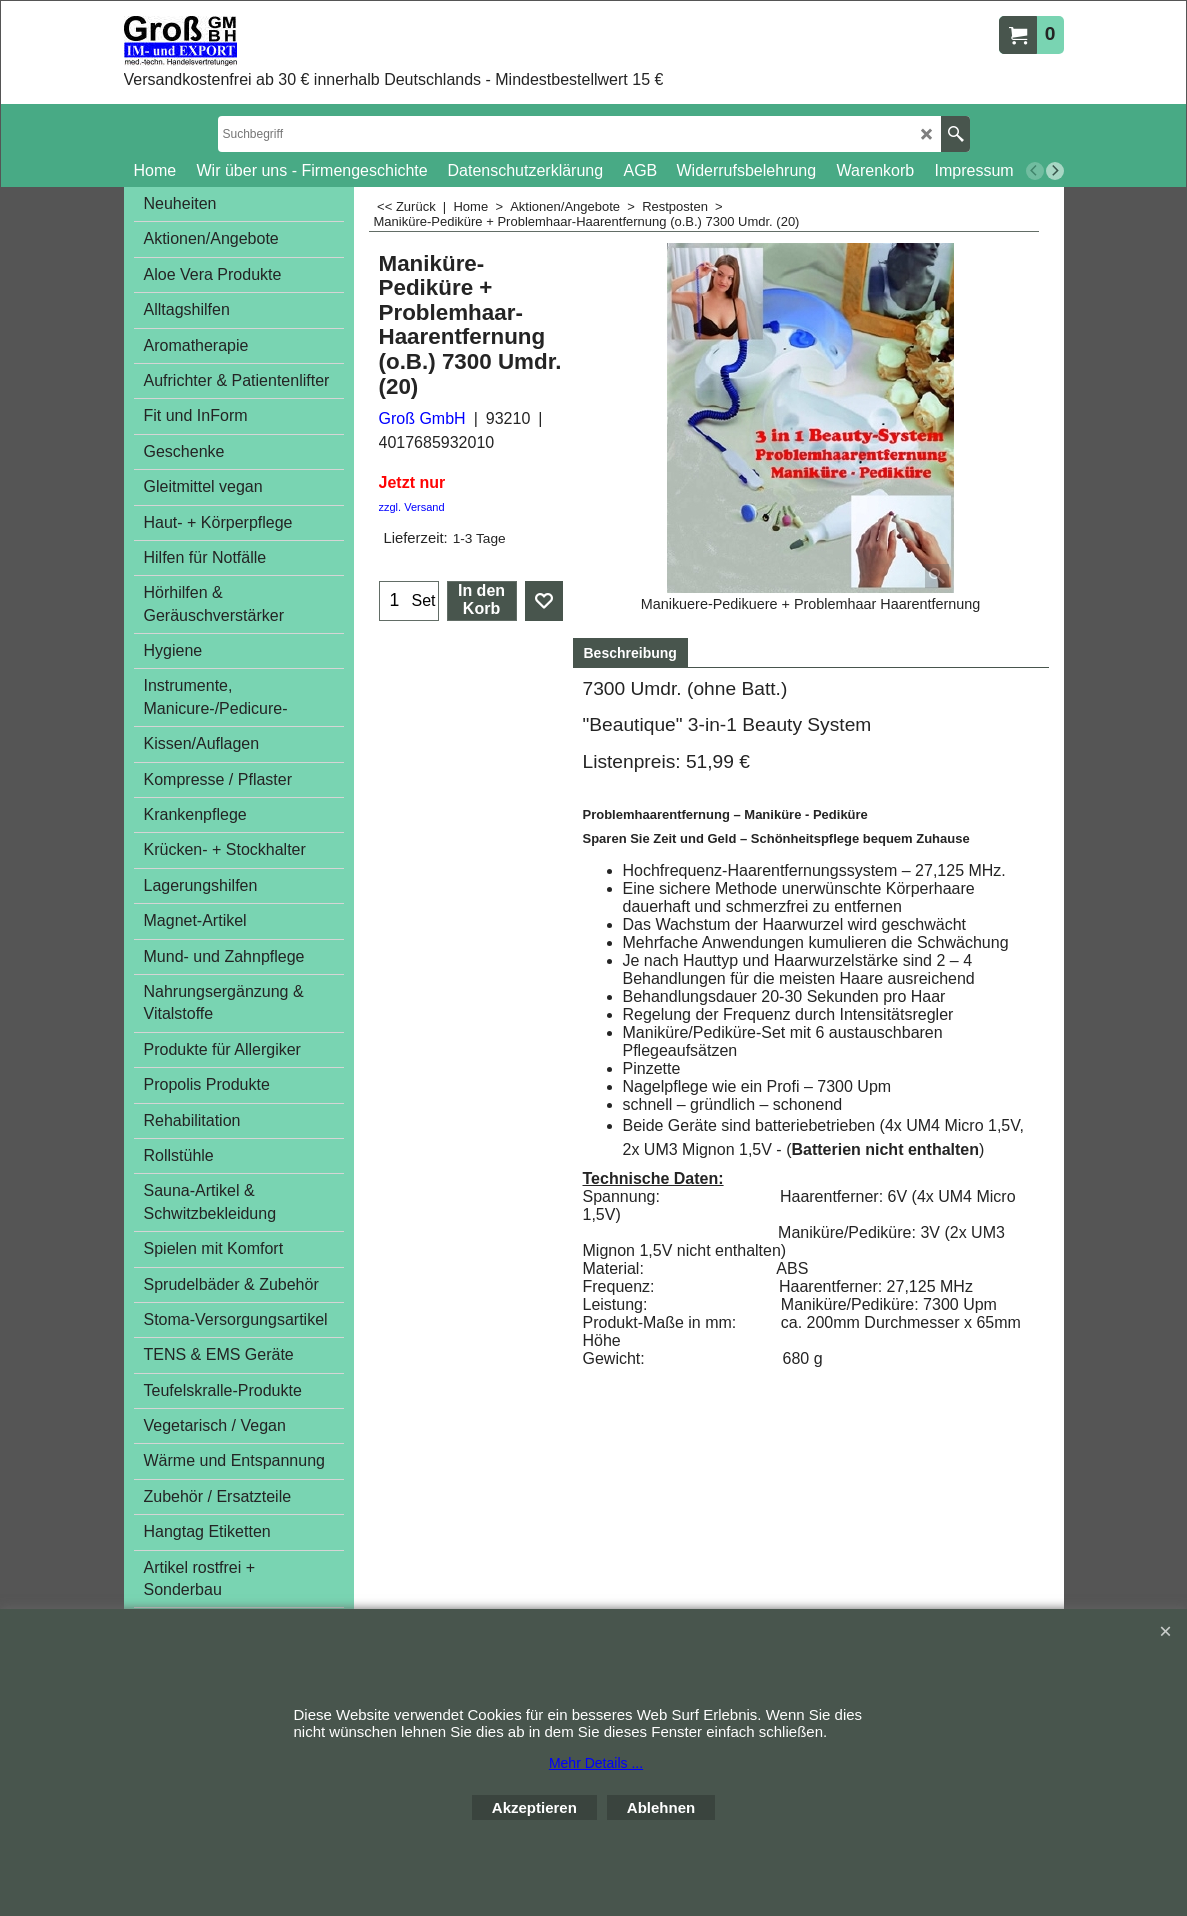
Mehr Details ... (596, 1763)
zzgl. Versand (412, 507)
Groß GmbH (422, 418)
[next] (1055, 171)
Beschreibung (630, 653)
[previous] (1035, 171)
